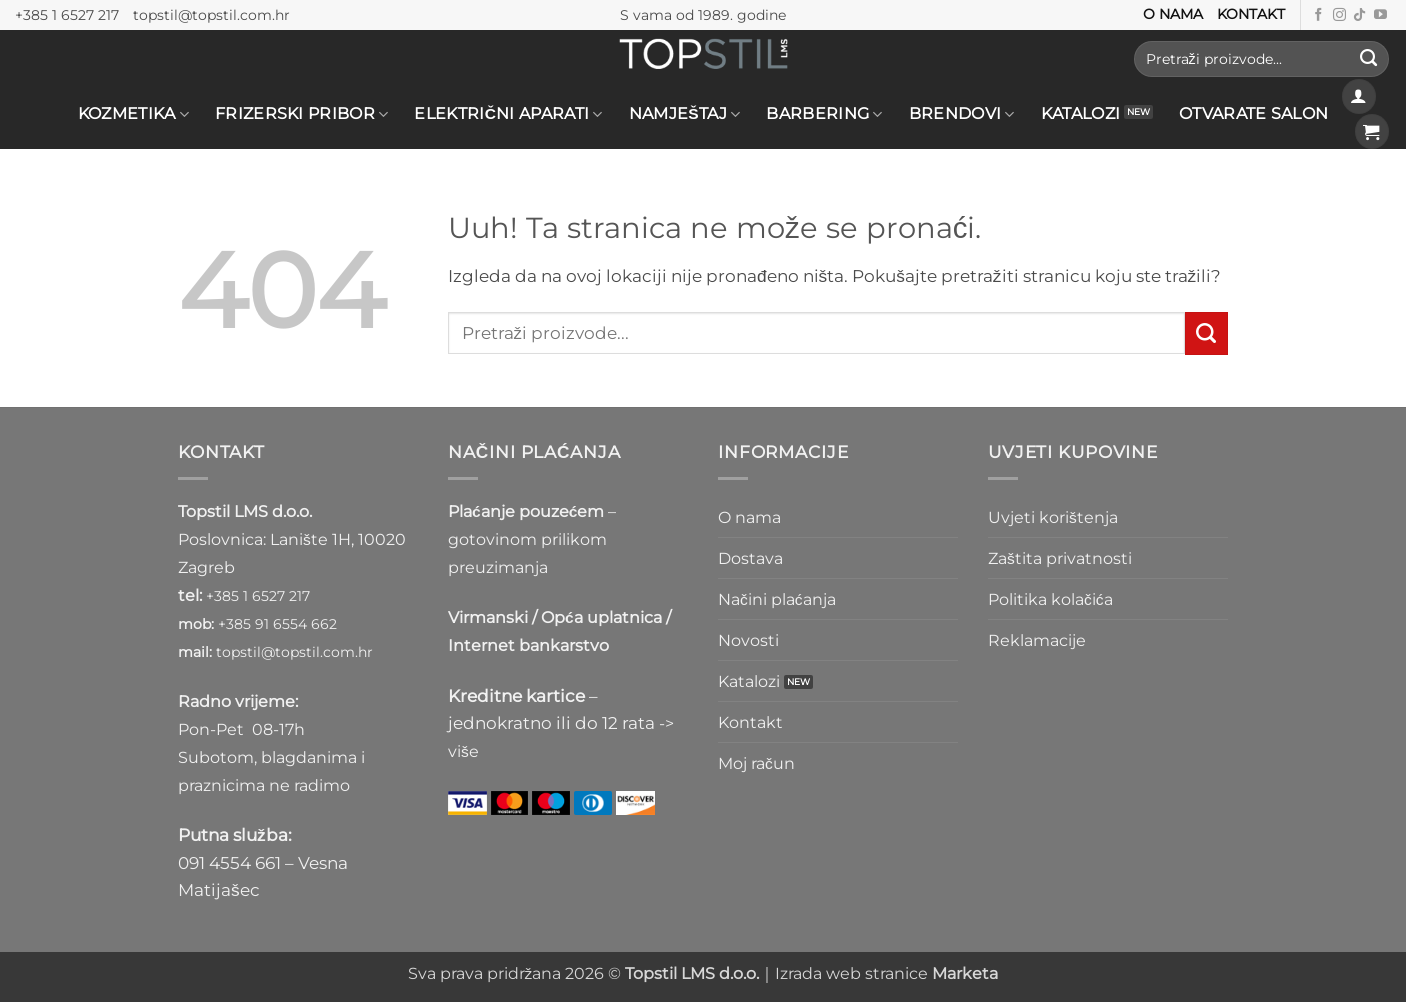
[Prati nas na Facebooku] (1318, 15)
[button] (1359, 96)
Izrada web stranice (886, 973)
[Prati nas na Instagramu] (1339, 15)
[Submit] (1368, 59)
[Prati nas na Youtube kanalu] (1380, 15)
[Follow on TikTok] (1359, 15)
